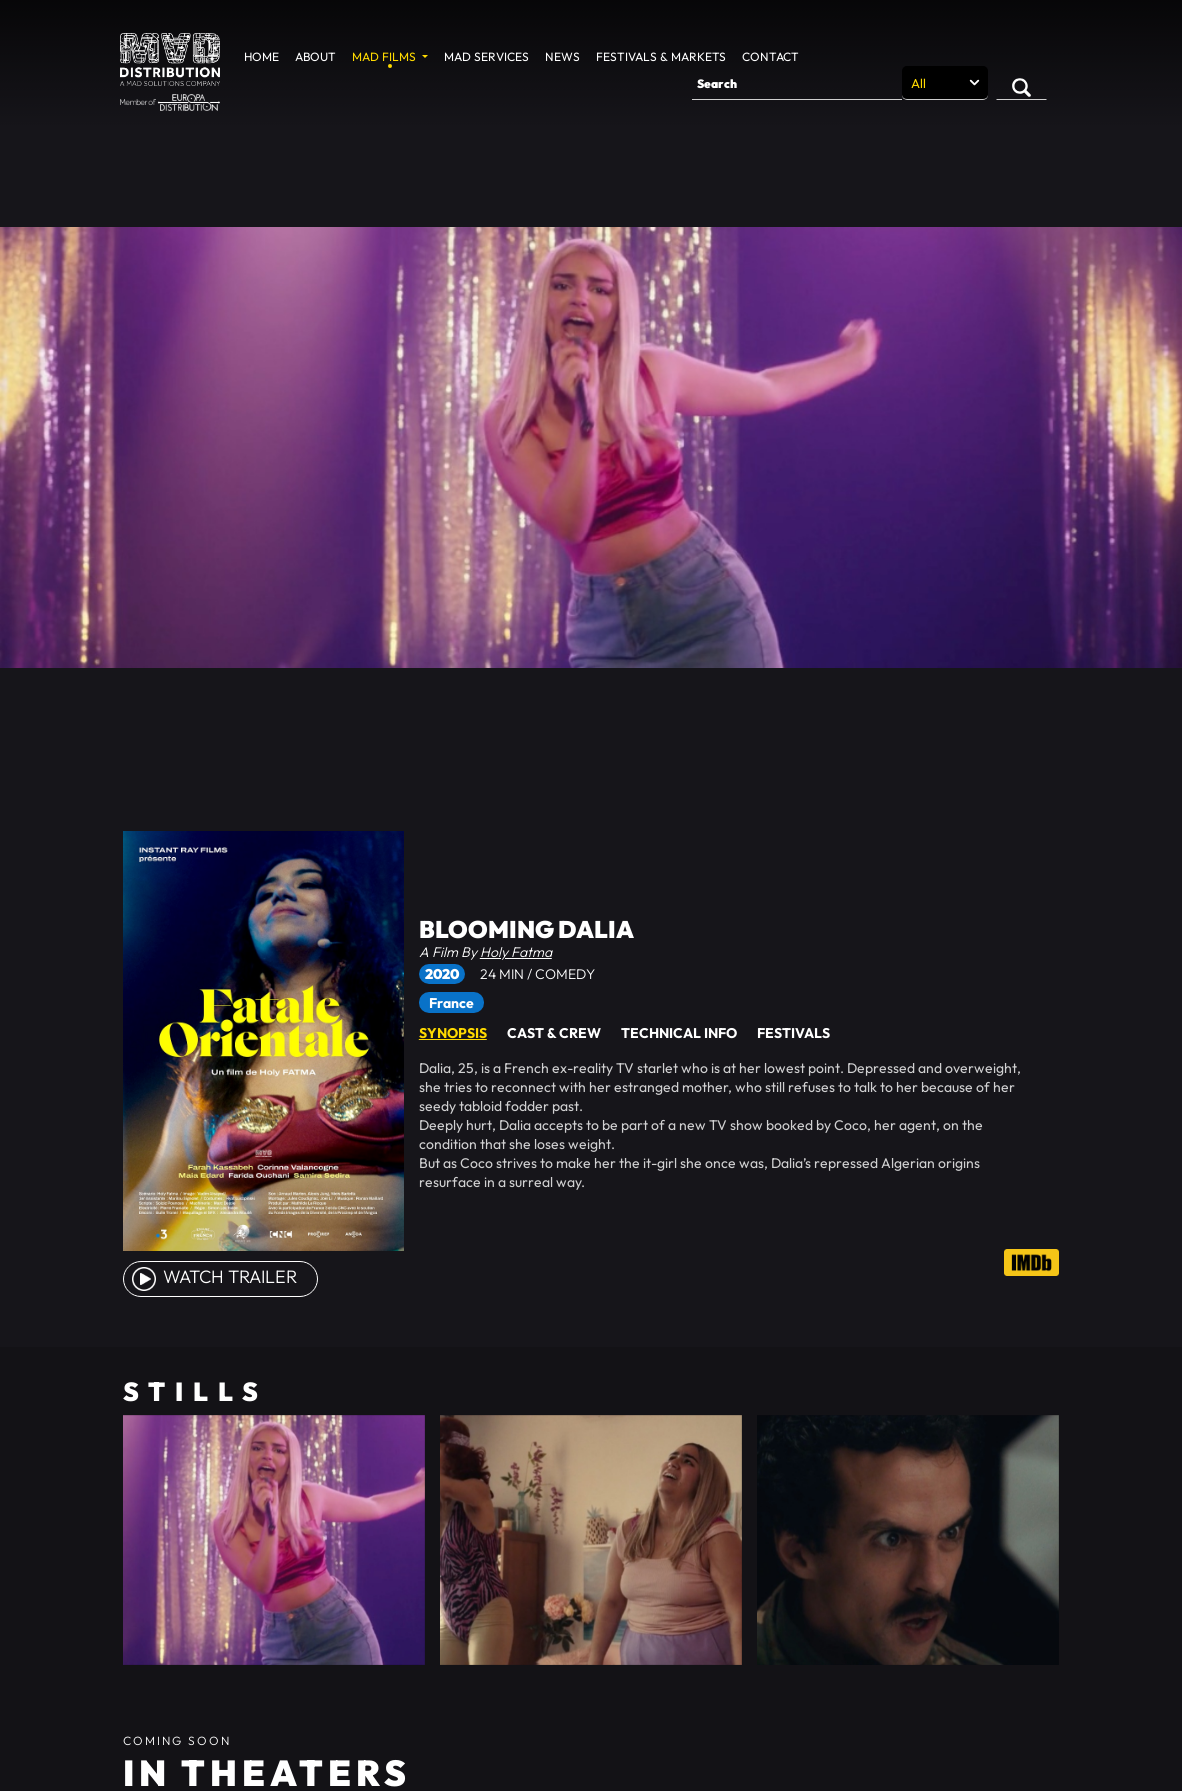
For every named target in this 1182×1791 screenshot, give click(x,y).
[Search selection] (945, 83)
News (562, 56)
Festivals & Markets (661, 56)
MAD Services (486, 56)
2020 (442, 974)
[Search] (797, 83)
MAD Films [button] (385, 56)
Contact (770, 56)
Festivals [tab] (793, 1033)
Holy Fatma (516, 952)
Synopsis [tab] (453, 1033)
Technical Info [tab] (679, 1033)
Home (261, 56)
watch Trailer (213, 1276)
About (315, 56)
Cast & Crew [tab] (554, 1033)
